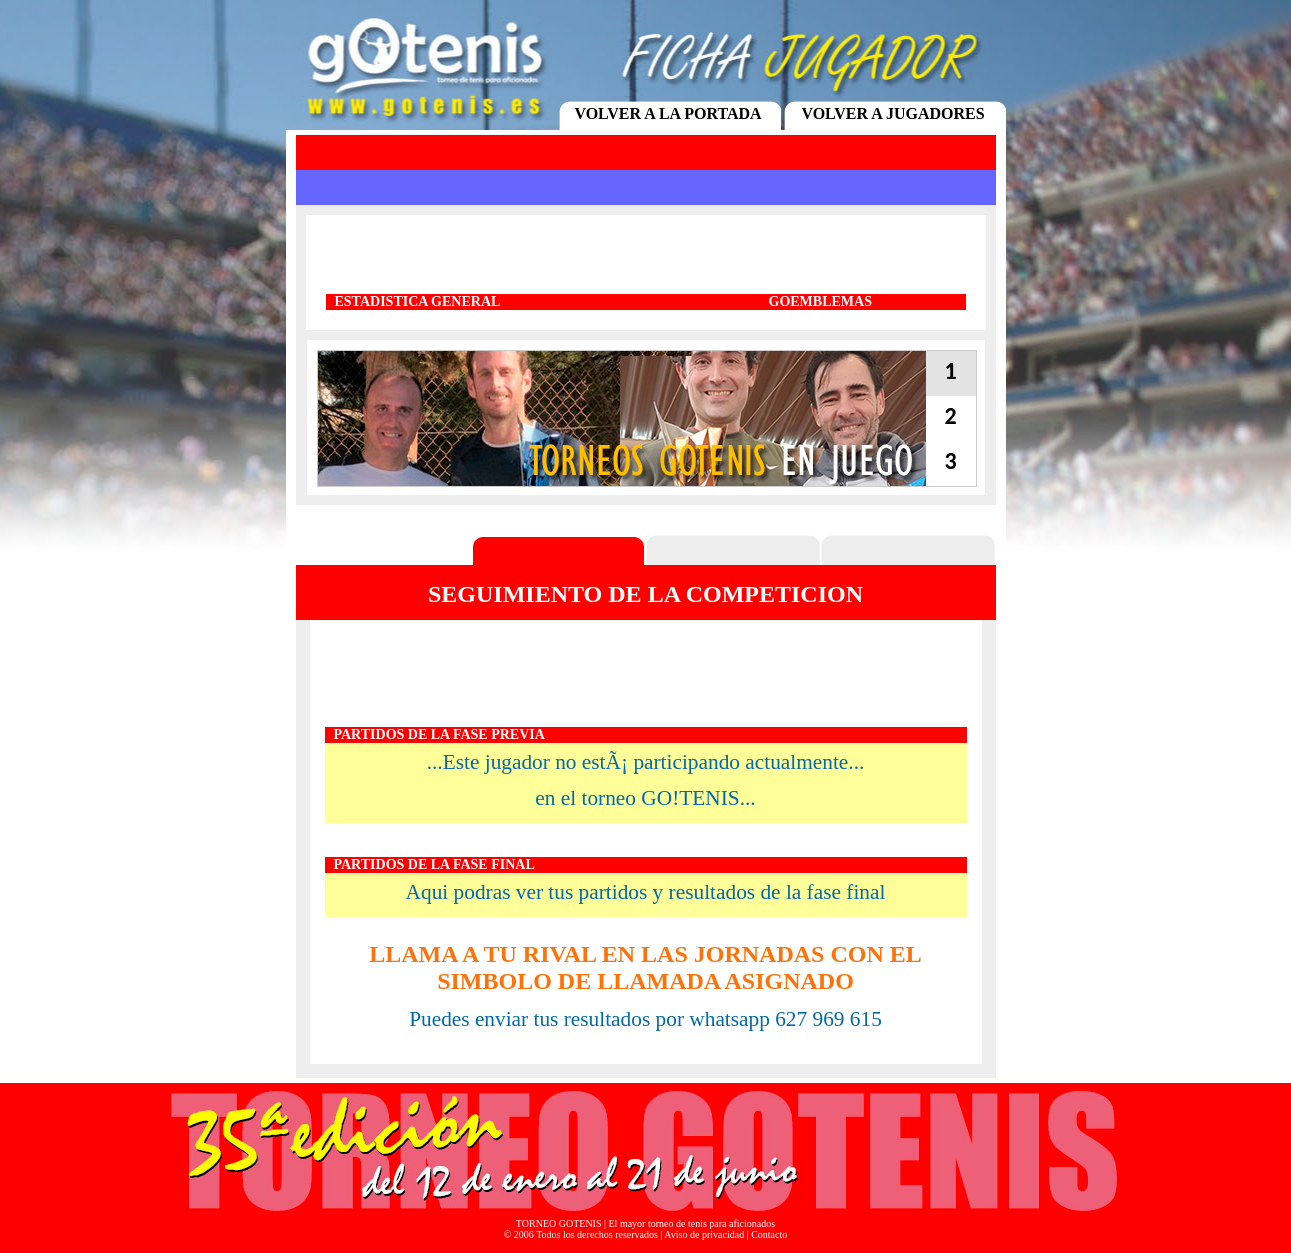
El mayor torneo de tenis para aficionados (692, 1223)
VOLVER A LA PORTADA (667, 113)
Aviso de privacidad (704, 1234)
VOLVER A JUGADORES (892, 113)
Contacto (769, 1234)
